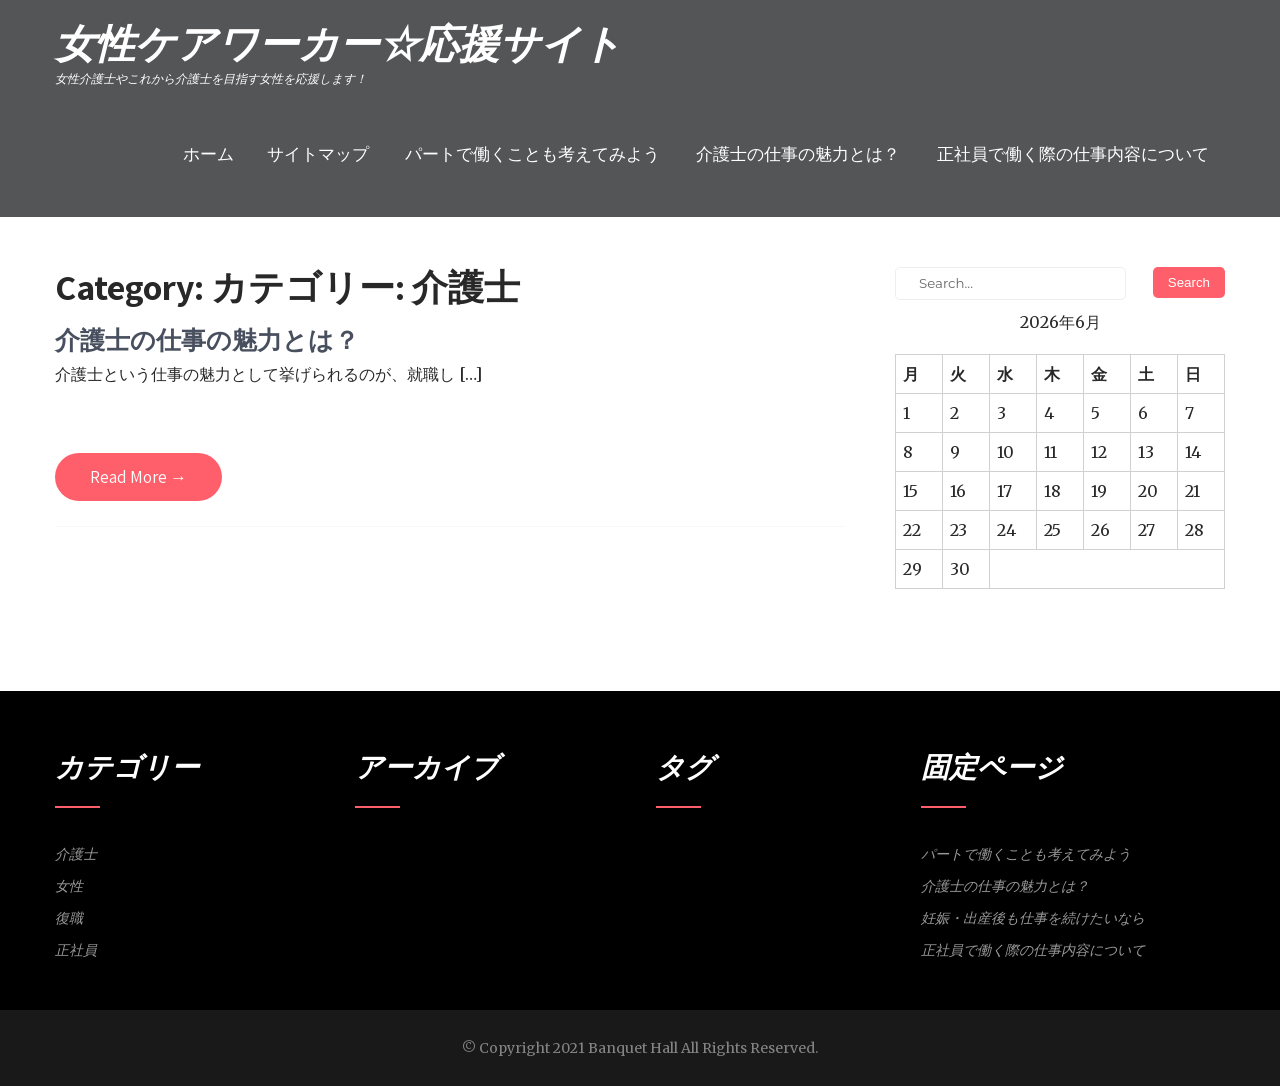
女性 (69, 886)
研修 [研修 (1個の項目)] (850, 851)
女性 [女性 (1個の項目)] (739, 851)
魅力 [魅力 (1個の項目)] (875, 851)
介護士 (76, 854)
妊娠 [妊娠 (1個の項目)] (764, 851)
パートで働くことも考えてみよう (532, 154)
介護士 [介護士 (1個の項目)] (708, 851)
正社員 (76, 950)
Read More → (138, 477)
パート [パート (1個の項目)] (672, 851)
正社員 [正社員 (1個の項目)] (819, 851)
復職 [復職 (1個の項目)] (789, 851)
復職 (69, 918)
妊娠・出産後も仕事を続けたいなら (1033, 918)
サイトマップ (318, 154)
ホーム (208, 154)
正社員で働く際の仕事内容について (1073, 154)
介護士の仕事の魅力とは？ (798, 154)
